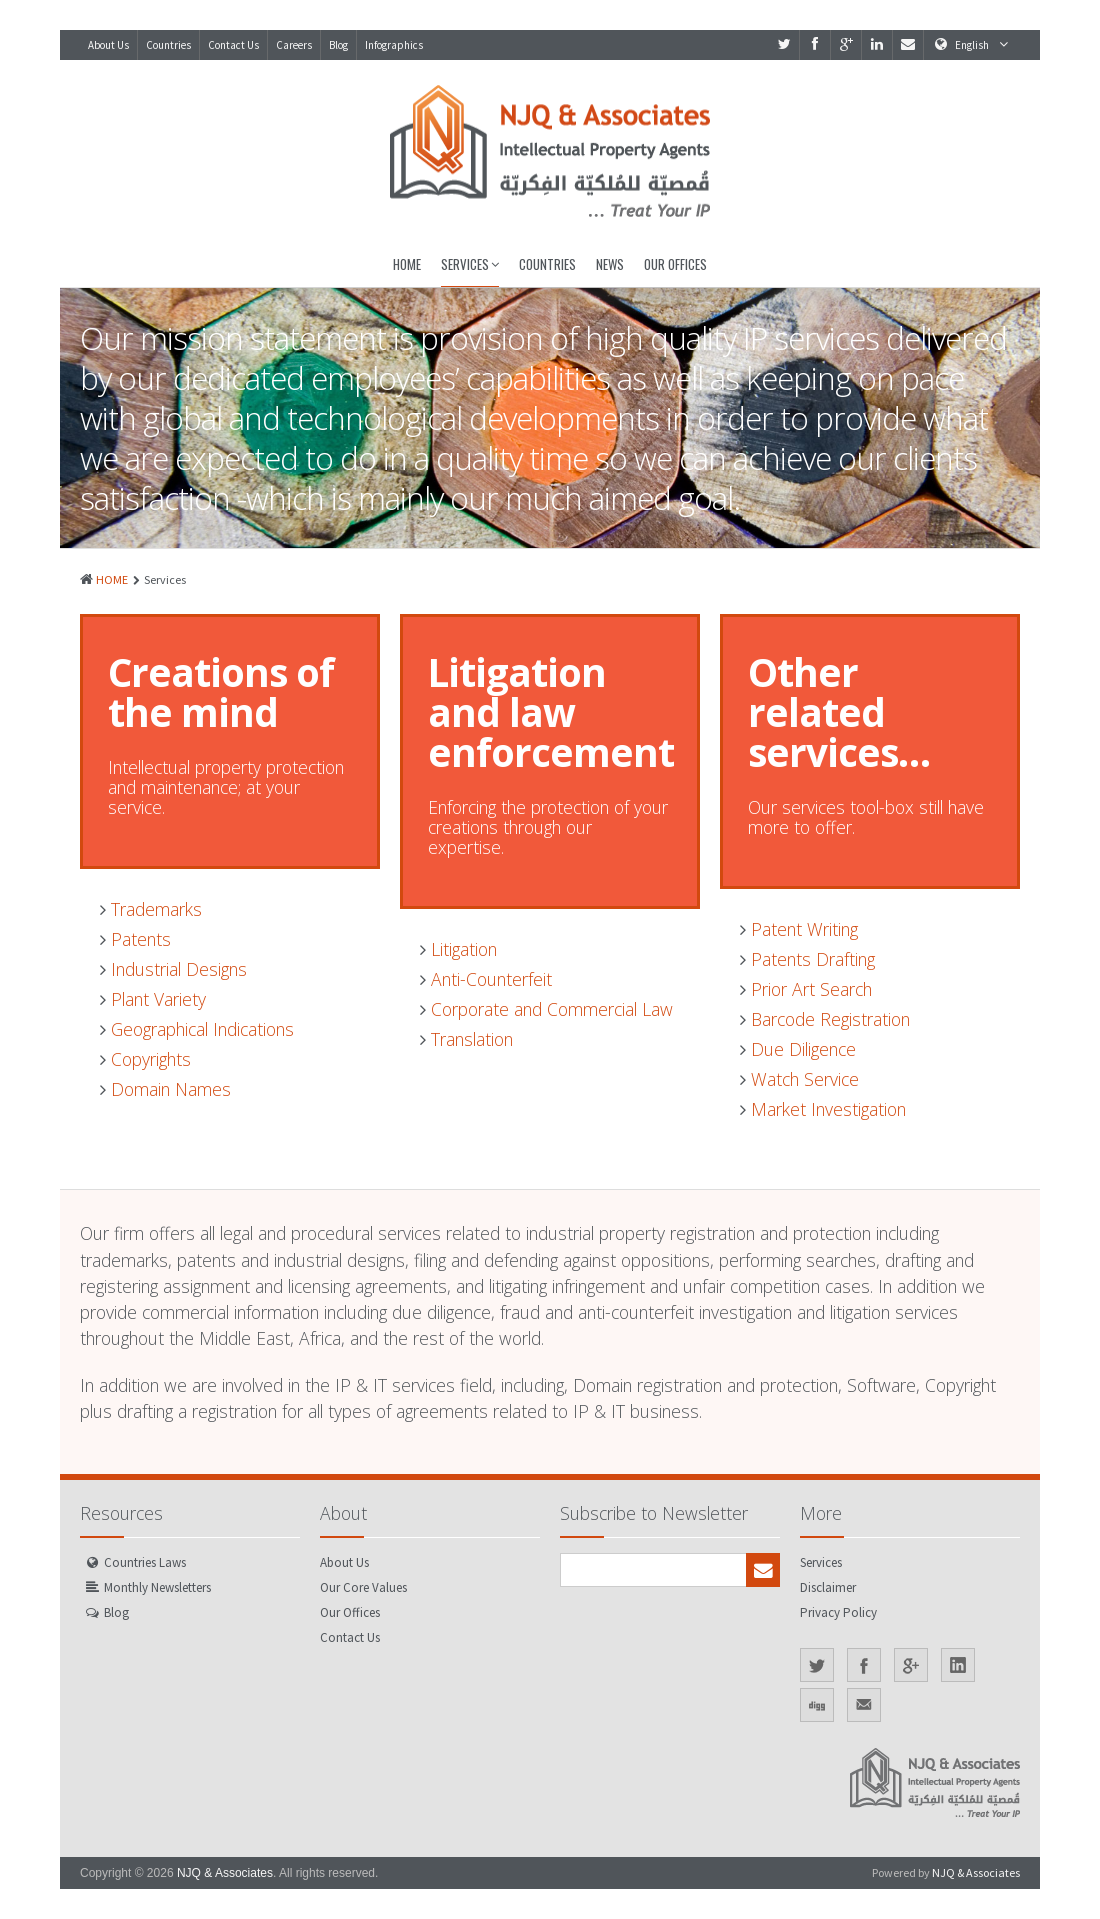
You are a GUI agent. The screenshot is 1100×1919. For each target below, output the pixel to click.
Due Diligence (798, 1049)
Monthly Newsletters (157, 1587)
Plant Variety (153, 999)
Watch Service (799, 1079)
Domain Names (165, 1089)
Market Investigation (823, 1109)
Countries (168, 45)
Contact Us (233, 45)
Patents (135, 939)
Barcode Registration (825, 1019)
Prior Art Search (806, 989)
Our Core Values (363, 1587)
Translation (466, 1039)
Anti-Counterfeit (486, 979)
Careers (294, 45)
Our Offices (675, 264)
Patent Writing (799, 929)
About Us (108, 45)
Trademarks (151, 909)
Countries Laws (145, 1562)
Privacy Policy (838, 1612)
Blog (338, 45)
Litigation (458, 949)
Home (407, 264)
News (610, 264)
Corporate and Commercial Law (546, 1009)
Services (470, 264)
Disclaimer (828, 1587)
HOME (112, 579)
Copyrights (145, 1059)
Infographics (394, 45)
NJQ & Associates (225, 1873)
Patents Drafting (807, 959)
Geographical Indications (197, 1029)
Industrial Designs (173, 969)
